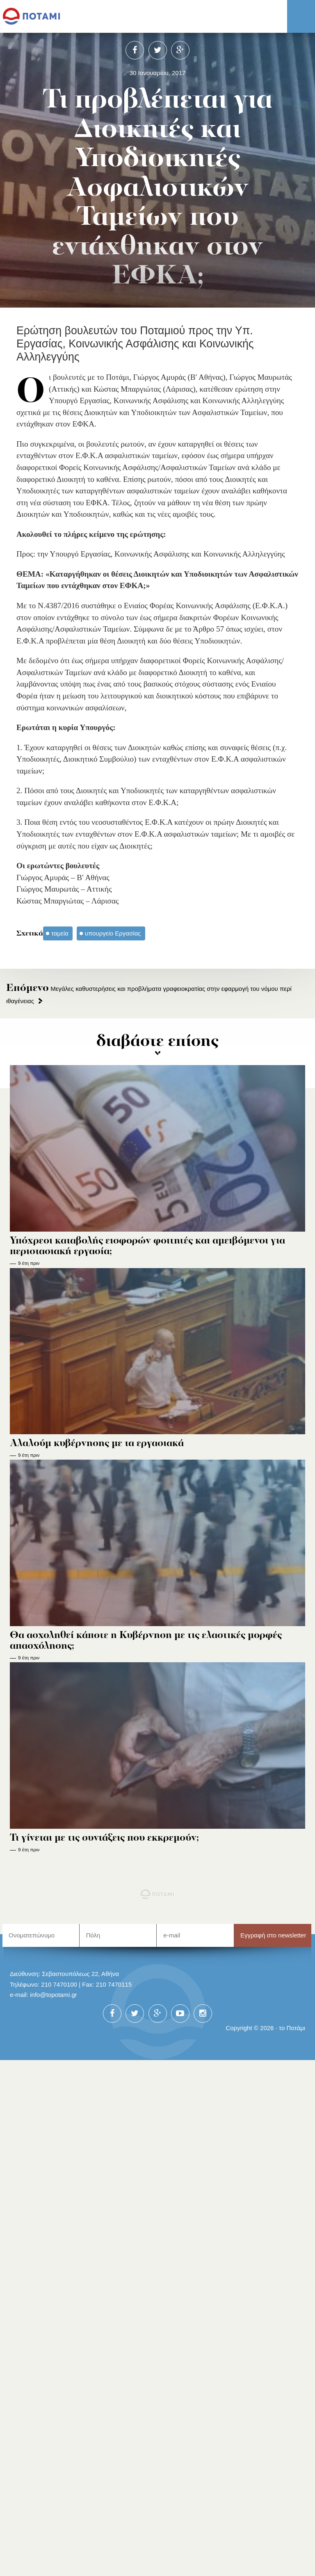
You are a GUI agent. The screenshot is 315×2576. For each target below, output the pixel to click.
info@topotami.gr (53, 1994)
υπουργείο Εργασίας (113, 933)
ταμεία (59, 933)
